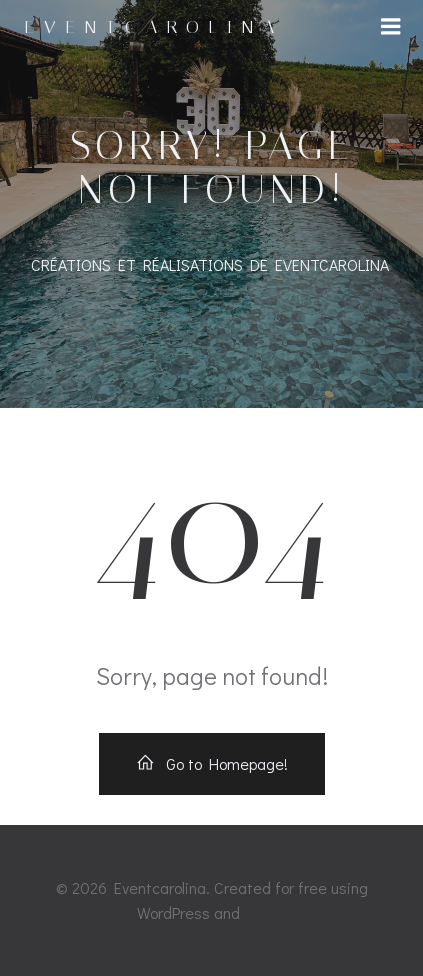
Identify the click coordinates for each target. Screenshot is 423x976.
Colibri (265, 912)
